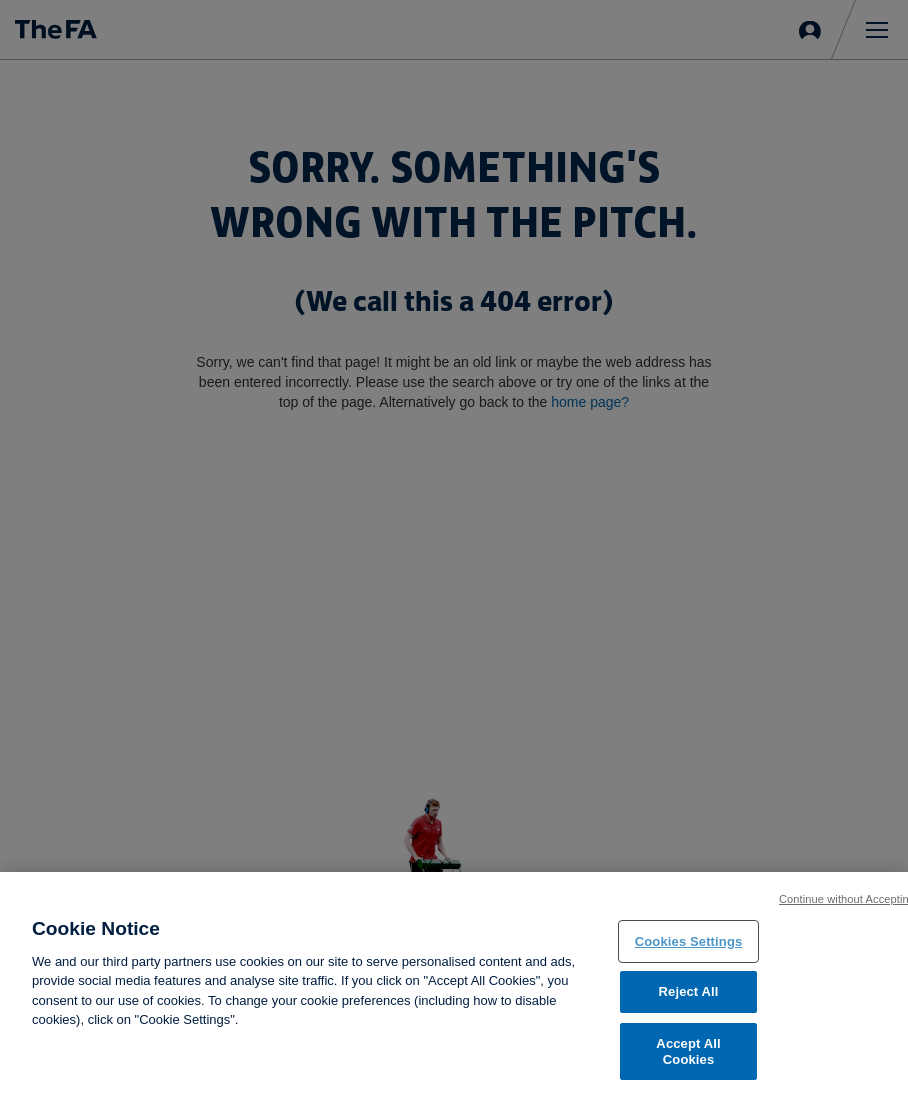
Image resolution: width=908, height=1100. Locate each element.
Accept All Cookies (688, 1055)
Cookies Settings (689, 945)
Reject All (689, 996)
